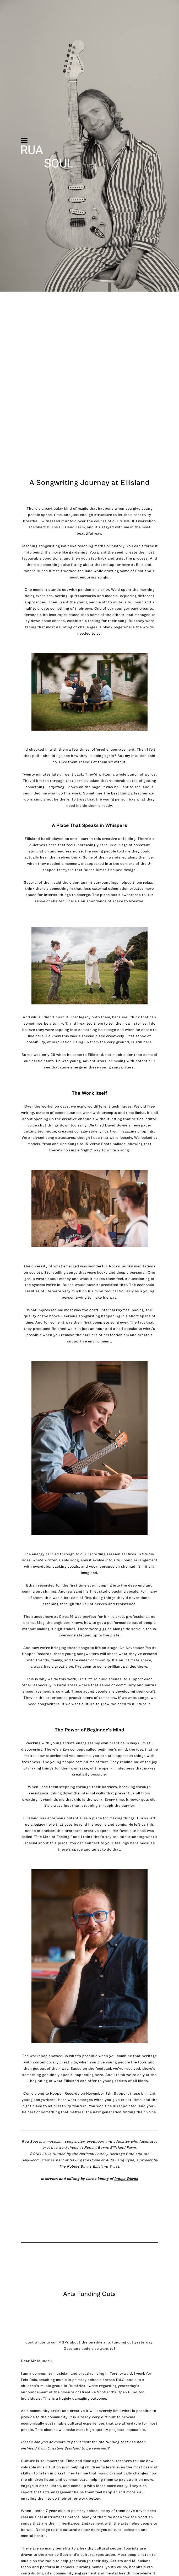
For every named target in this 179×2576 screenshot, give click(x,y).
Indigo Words (126, 2179)
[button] (24, 140)
